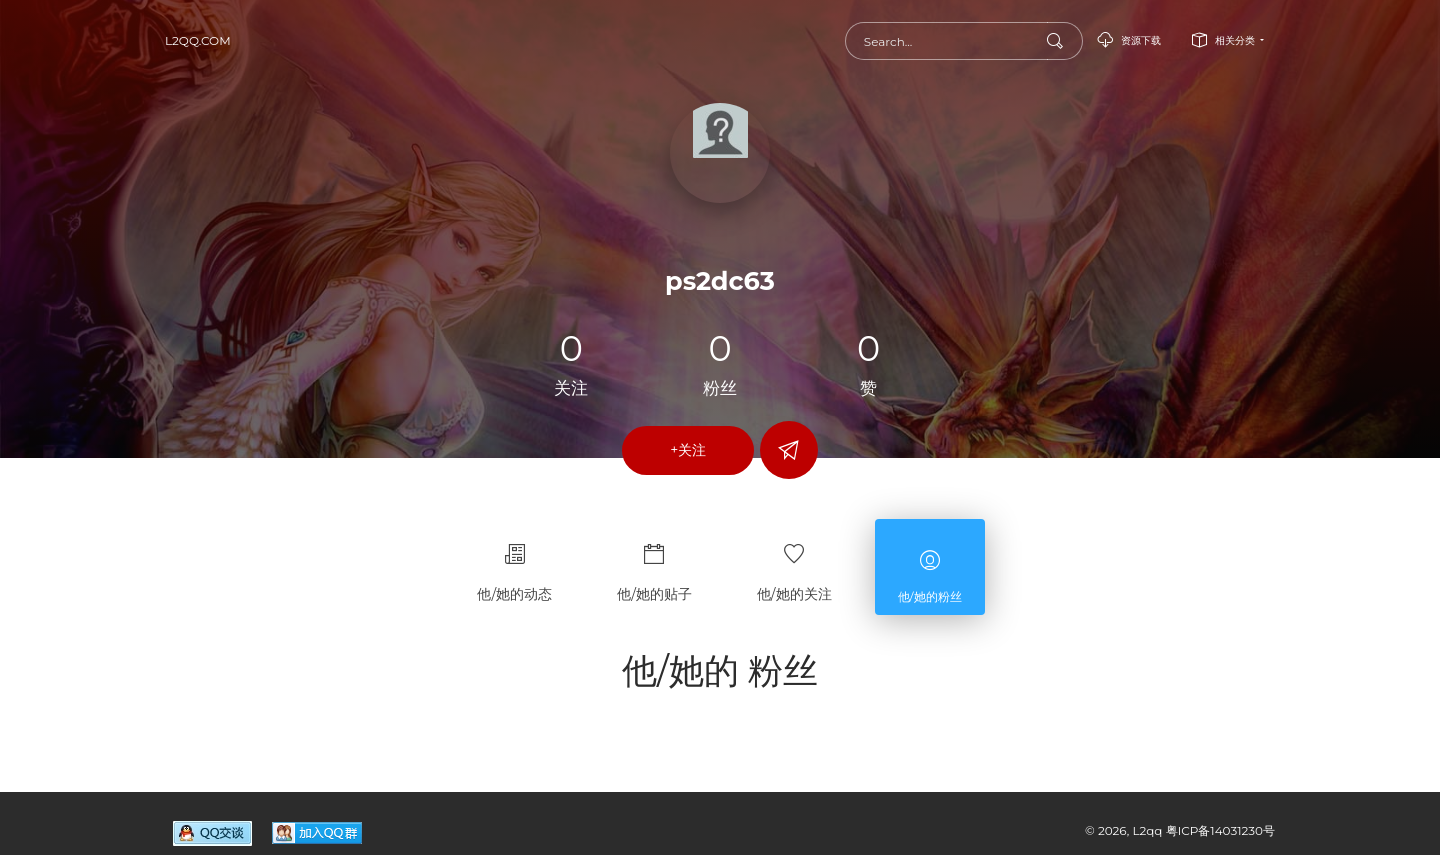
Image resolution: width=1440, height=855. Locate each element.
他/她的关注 (794, 563)
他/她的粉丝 (930, 567)
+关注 (688, 450)
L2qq (1148, 830)
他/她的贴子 (654, 563)
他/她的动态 (514, 563)
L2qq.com (198, 40)
